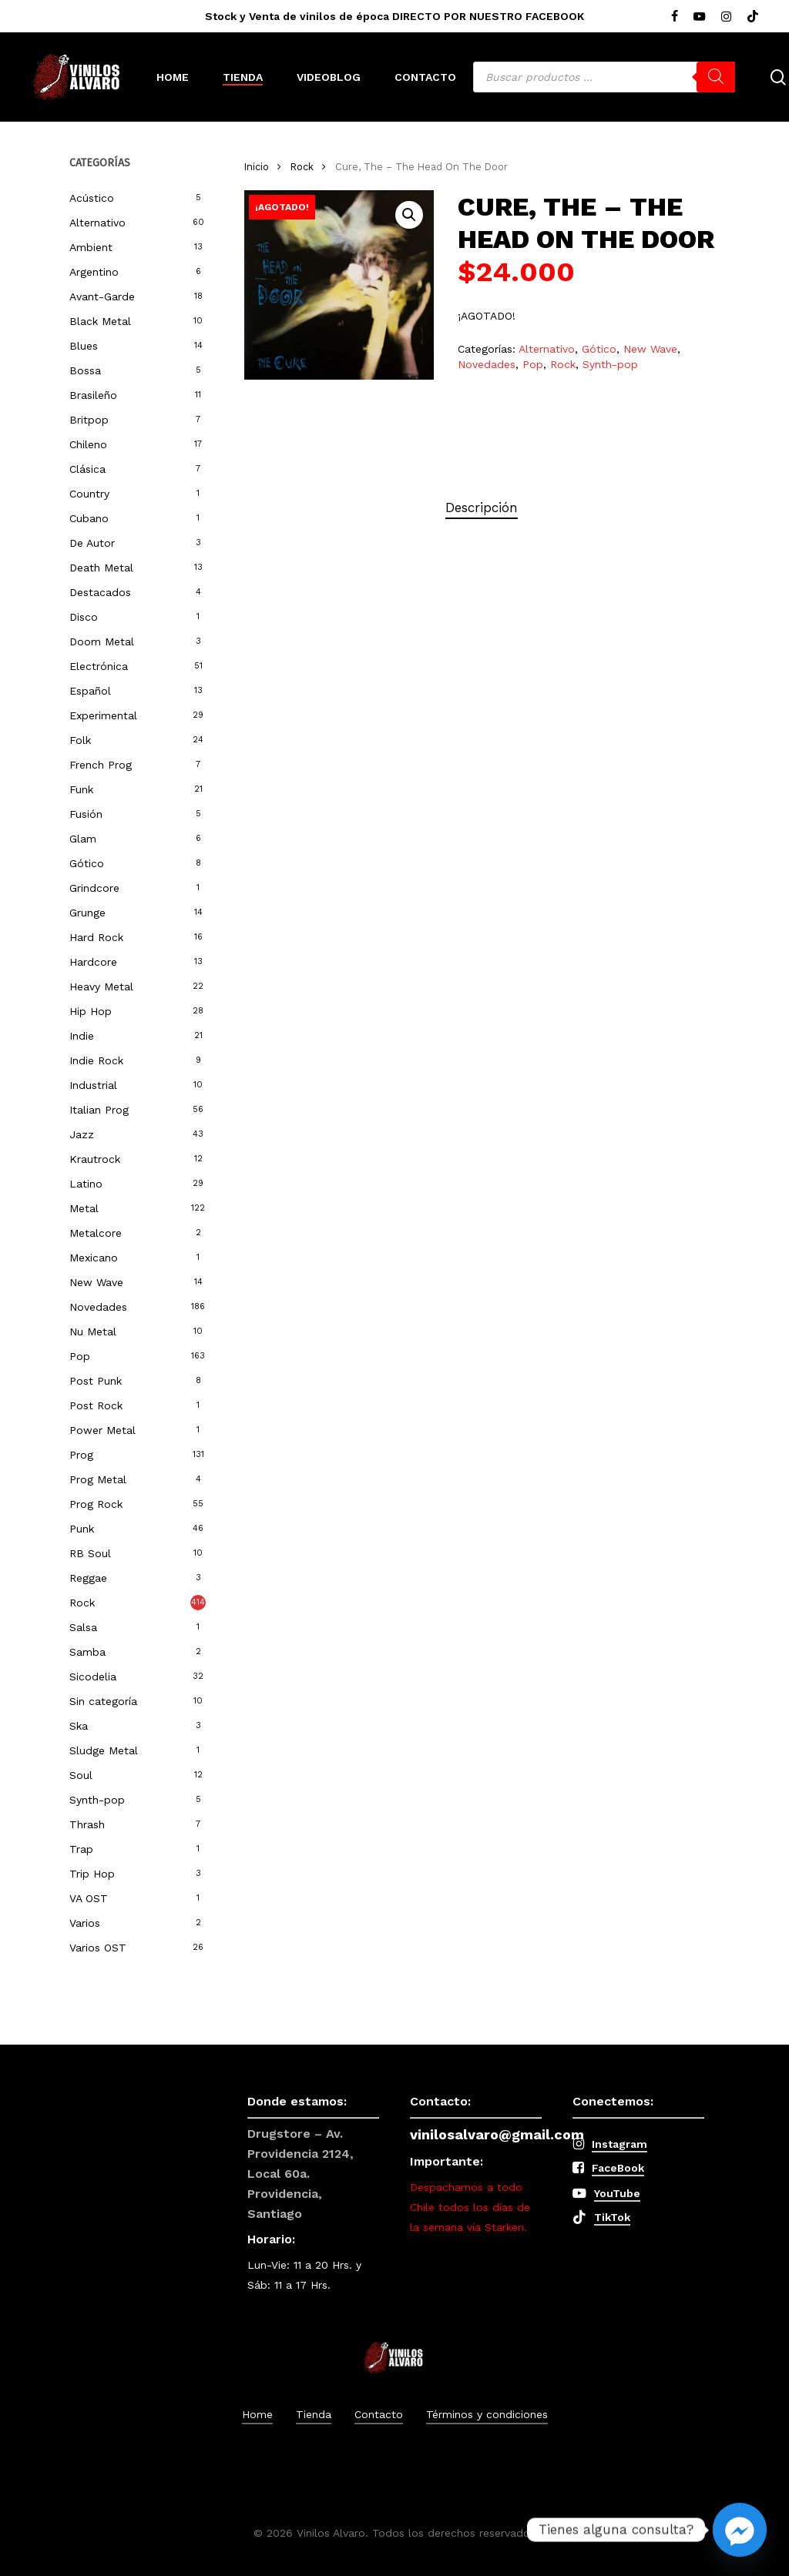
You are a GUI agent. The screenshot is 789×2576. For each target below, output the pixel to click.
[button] (409, 215)
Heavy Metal (101, 986)
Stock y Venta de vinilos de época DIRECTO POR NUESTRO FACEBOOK (394, 16)
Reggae (88, 1578)
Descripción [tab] (481, 507)
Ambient (90, 247)
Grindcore (94, 888)
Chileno (88, 444)
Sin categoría (103, 1701)
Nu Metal (92, 1331)
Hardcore (93, 962)
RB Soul (90, 1553)
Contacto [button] (378, 2414)
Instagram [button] (619, 2144)
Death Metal (101, 567)
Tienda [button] (313, 2414)
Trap (81, 1849)
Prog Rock (96, 1504)
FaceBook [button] (618, 2168)
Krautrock (94, 1159)
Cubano (89, 518)
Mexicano (93, 1257)
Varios (84, 1923)
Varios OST (97, 1947)
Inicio (256, 167)
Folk (80, 740)
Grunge (87, 912)
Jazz (81, 1134)
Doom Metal (101, 641)
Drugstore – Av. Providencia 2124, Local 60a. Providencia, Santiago (300, 2173)
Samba (87, 1652)
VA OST (88, 1898)
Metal (84, 1208)
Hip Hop (90, 1011)
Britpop (89, 420)
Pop (79, 1356)
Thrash (87, 1824)
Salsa (83, 1627)
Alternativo (97, 222)
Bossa (85, 370)
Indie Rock (96, 1060)
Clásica (87, 469)
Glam (82, 838)
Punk (81, 1528)
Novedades (98, 1307)
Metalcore (95, 1233)
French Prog (100, 765)
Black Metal (100, 321)
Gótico (86, 863)
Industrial (93, 1085)
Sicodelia (92, 1676)
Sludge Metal (103, 1750)
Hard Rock (96, 937)
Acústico (91, 198)
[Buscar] (716, 77)
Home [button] (257, 2414)
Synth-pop (97, 1800)
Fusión (85, 814)
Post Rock (96, 1405)
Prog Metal (97, 1479)
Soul (80, 1775)
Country (89, 493)
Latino (85, 1183)
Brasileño (93, 395)
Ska (78, 1726)
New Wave (96, 1282)
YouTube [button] (617, 2193)
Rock (82, 1602)
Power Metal (102, 1430)
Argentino (94, 272)
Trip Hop (92, 1874)
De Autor (92, 543)
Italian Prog (99, 1110)
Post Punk (95, 1381)
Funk (81, 789)
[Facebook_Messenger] (740, 2530)
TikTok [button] (612, 2217)
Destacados (100, 592)
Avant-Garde (102, 296)
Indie (81, 1036)
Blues (83, 346)
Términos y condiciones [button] (487, 2414)
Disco (83, 617)
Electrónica (98, 666)
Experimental (103, 715)
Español (90, 691)
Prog (81, 1455)
